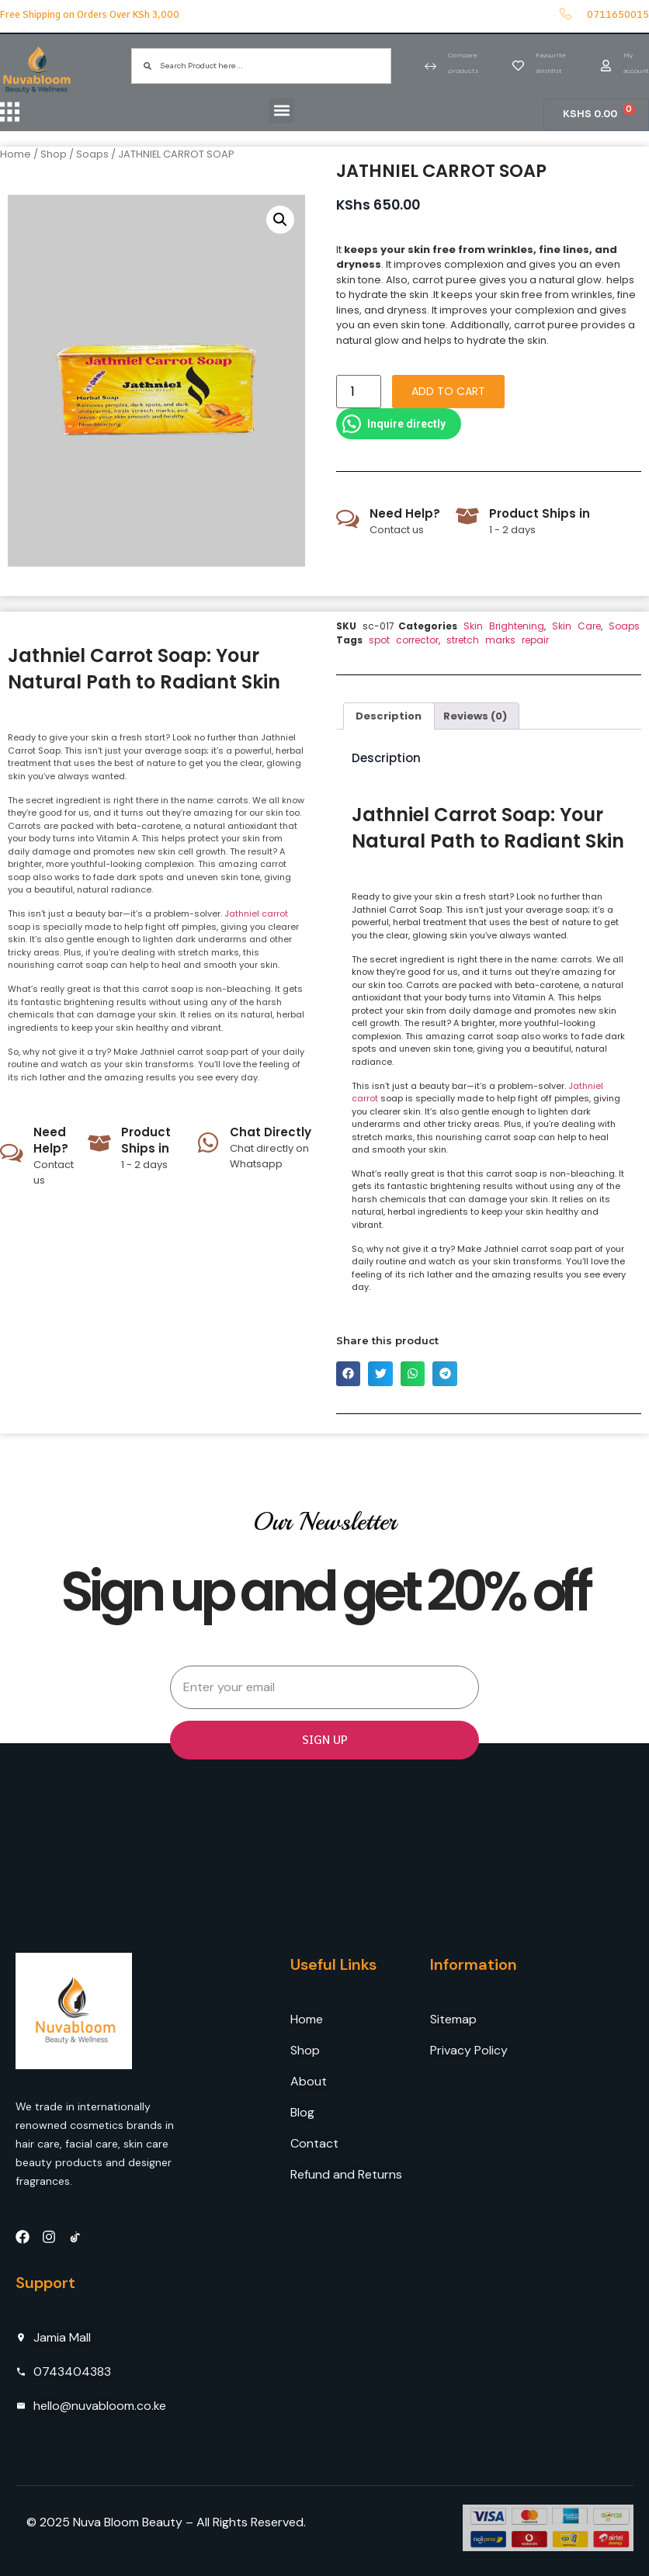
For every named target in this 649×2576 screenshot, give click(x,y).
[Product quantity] (358, 391)
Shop (53, 154)
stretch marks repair (497, 640)
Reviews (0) (475, 716)
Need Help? (405, 513)
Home (15, 154)
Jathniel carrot (256, 913)
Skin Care (576, 626)
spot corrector (404, 640)
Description (389, 716)
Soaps (92, 154)
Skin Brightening (503, 626)
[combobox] (260, 66)
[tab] (389, 716)
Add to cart (448, 391)
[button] (276, 110)
